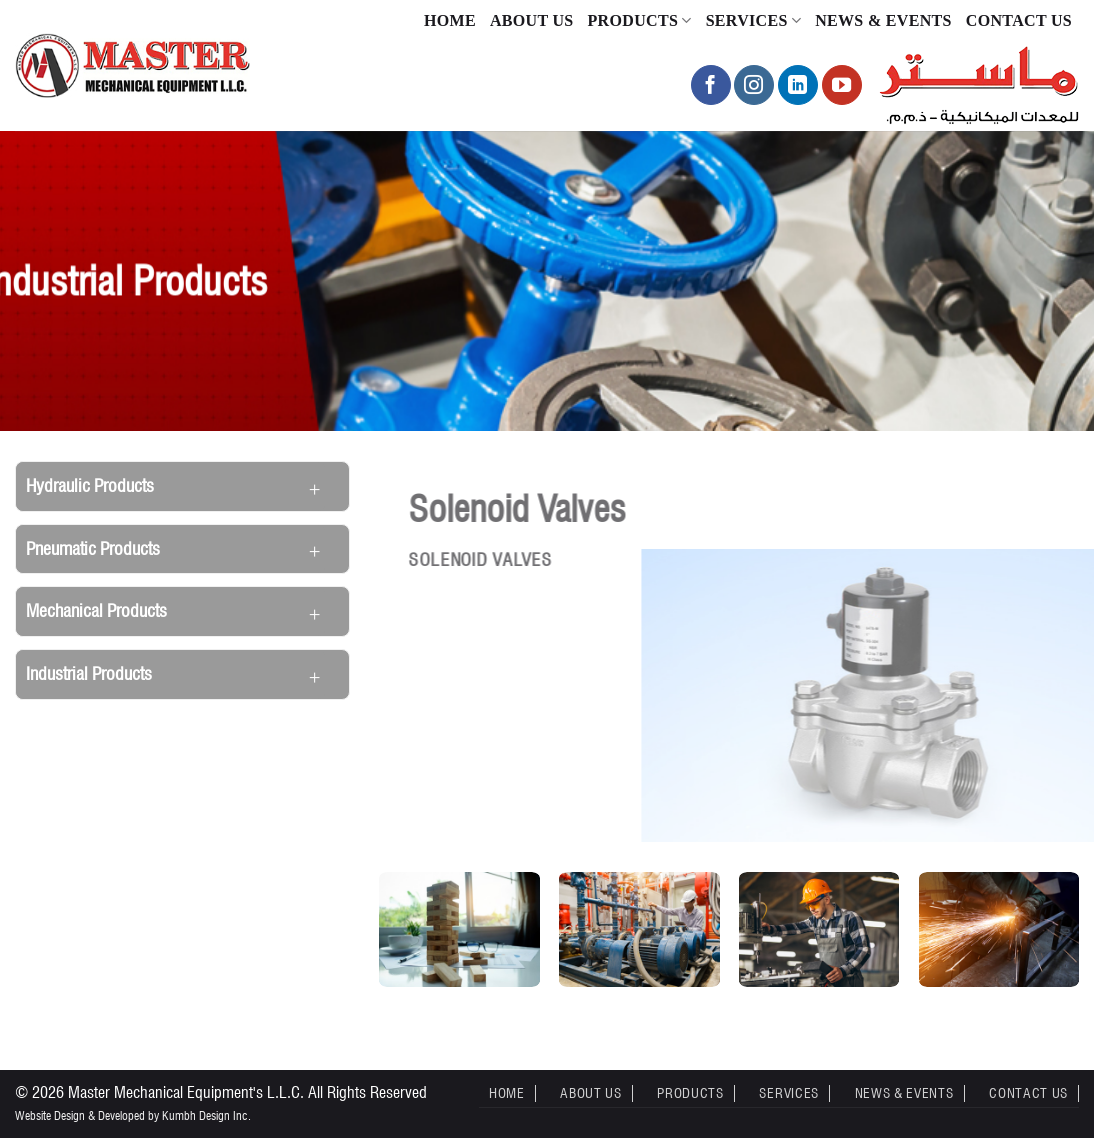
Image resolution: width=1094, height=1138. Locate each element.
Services (754, 20)
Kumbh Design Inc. (206, 1115)
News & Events (883, 20)
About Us (532, 20)
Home (450, 20)
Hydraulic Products (90, 485)
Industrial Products (89, 673)
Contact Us (1019, 20)
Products (640, 20)
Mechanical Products (96, 610)
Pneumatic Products (93, 548)
